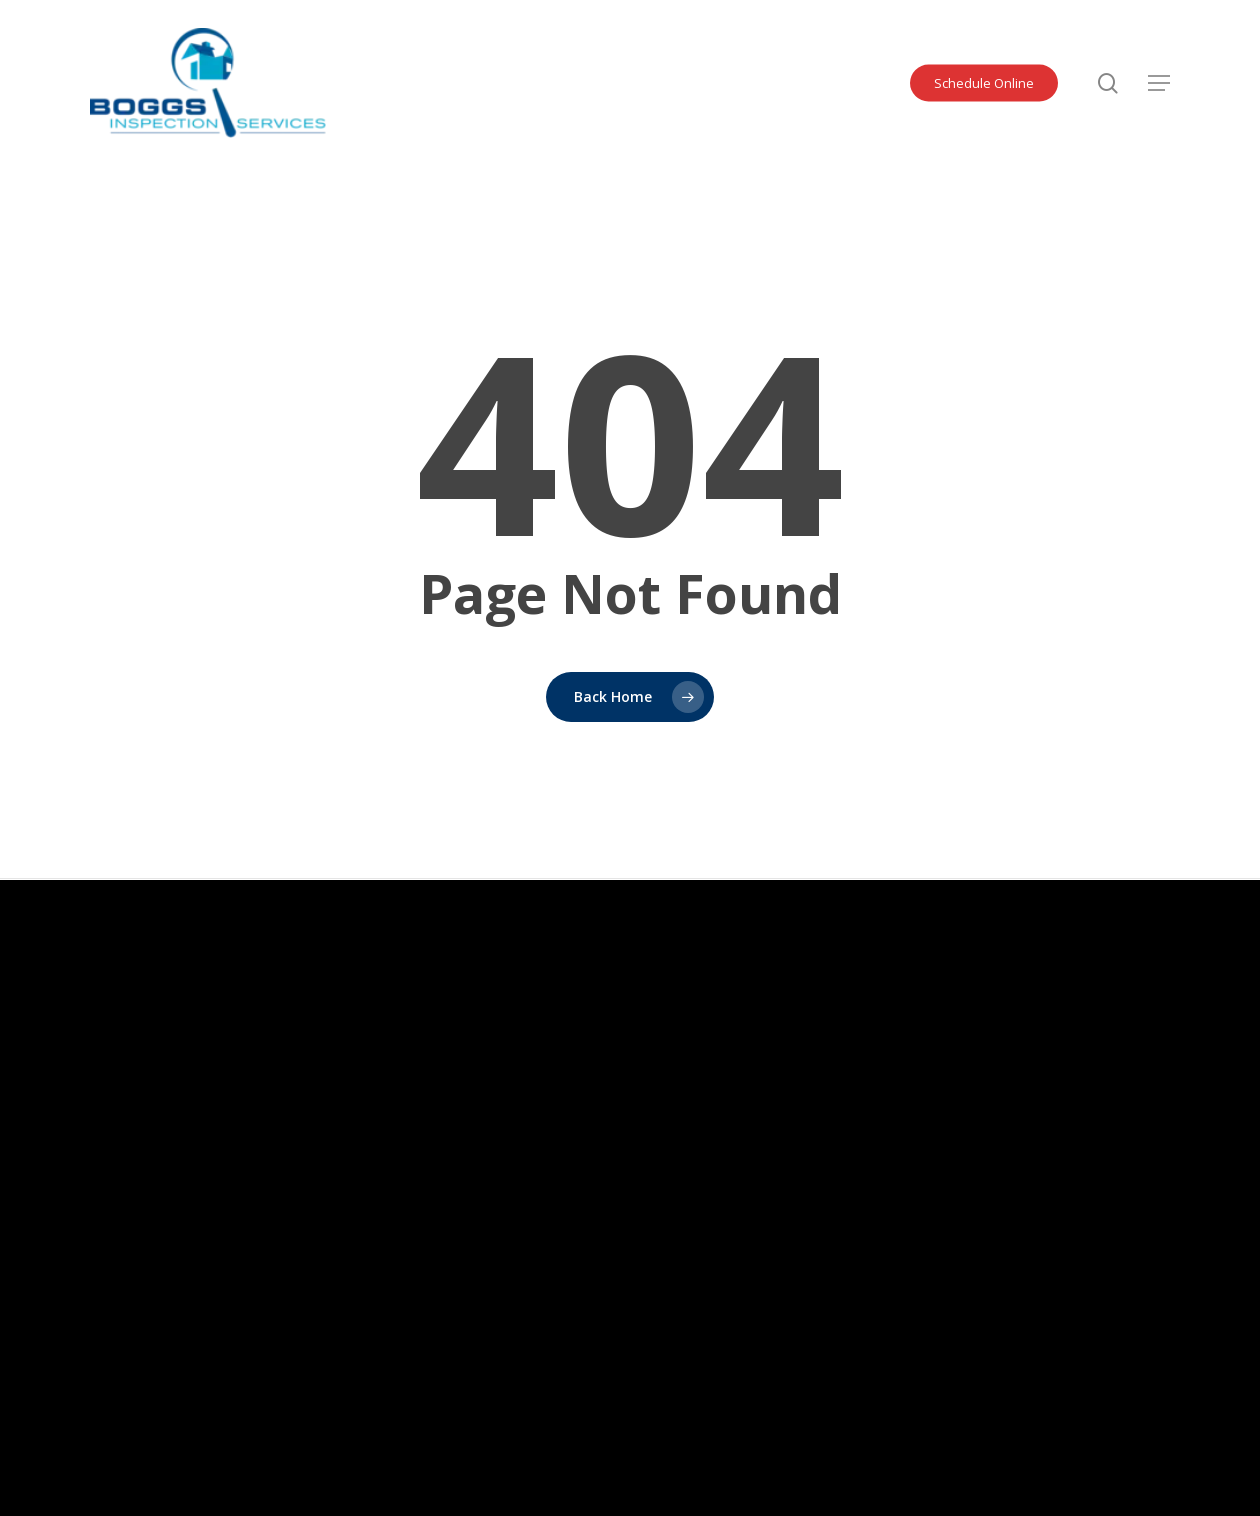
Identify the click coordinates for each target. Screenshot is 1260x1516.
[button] (1159, 83)
